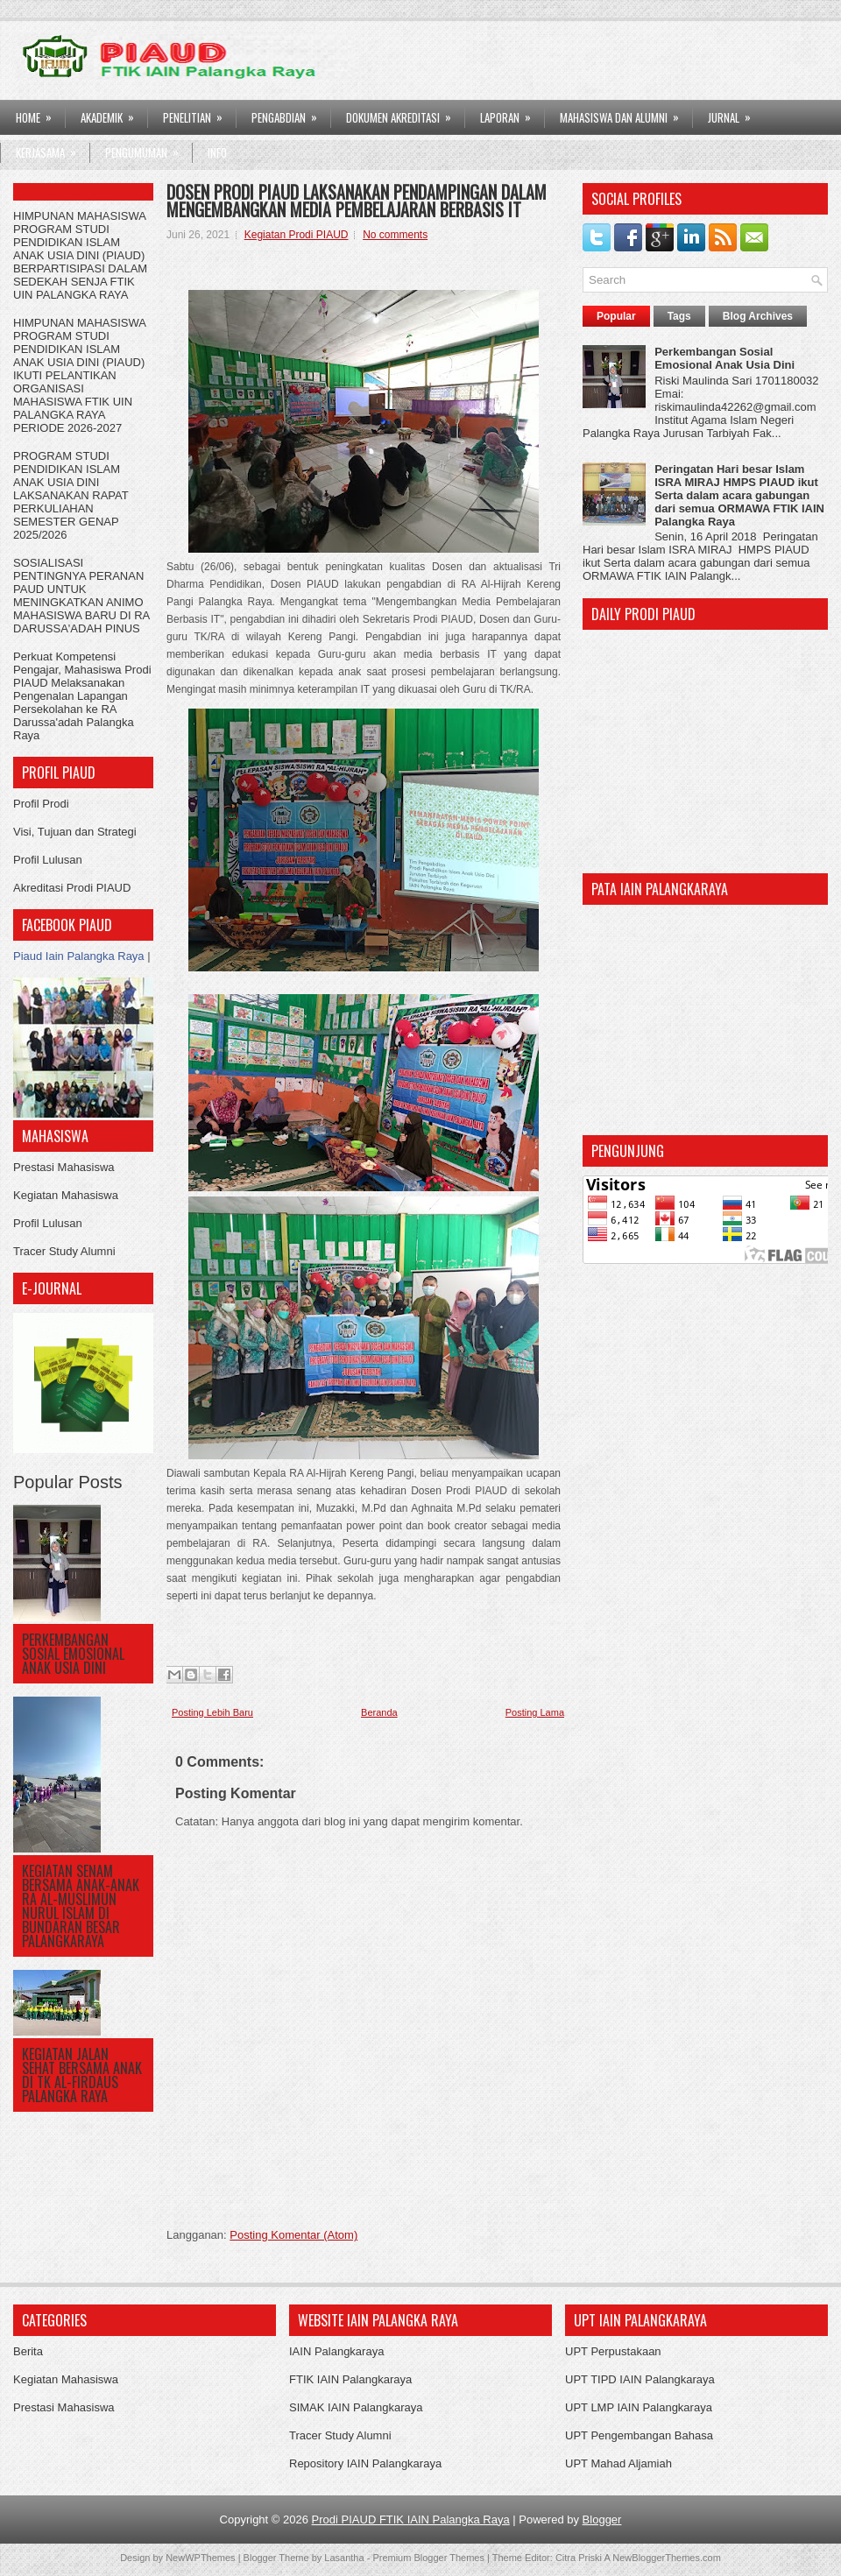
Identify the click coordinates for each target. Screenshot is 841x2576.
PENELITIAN (198, 113)
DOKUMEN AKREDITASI (404, 113)
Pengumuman (147, 148)
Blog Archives (758, 316)
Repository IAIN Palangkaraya (365, 2463)
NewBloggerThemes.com (666, 2557)
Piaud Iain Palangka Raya (79, 956)
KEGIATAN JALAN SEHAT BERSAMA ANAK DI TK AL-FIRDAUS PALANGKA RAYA (82, 2075)
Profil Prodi (41, 803)
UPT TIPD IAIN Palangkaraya (640, 2379)
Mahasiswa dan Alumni (625, 113)
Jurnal (735, 113)
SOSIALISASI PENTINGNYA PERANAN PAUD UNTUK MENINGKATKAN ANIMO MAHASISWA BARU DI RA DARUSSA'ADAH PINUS (81, 595)
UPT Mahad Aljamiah (618, 2463)
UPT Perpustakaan (613, 2351)
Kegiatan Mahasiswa (65, 1195)
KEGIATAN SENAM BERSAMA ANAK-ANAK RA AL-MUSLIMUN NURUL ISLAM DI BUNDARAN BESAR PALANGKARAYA (80, 1906)
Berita (28, 2351)
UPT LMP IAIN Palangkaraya (638, 2407)
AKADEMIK (113, 113)
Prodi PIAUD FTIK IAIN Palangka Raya (411, 2519)
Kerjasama (52, 148)
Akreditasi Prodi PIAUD (72, 887)
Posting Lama (534, 1712)
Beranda (379, 1712)
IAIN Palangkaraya (336, 2351)
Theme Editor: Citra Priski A (551, 2557)
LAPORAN (511, 113)
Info (217, 152)
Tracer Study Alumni (64, 1251)
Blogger (602, 2519)
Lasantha (344, 2557)
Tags (679, 316)
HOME (39, 113)
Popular (616, 316)
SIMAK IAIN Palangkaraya (355, 2407)
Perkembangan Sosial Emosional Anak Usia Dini (73, 1654)
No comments (395, 235)
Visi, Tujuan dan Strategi (75, 831)
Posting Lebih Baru (212, 1712)
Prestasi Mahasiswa (64, 1167)
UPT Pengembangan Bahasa (639, 2435)
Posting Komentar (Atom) (293, 2234)
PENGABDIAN (290, 113)
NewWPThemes (200, 2557)
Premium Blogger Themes (428, 2557)
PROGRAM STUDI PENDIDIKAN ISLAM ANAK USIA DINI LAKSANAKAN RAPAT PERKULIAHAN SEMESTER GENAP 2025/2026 (71, 495)
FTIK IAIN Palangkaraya (350, 2379)
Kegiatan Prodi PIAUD (296, 235)
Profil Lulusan (47, 859)
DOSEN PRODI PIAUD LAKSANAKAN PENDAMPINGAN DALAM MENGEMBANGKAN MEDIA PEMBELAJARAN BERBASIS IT (356, 200)
